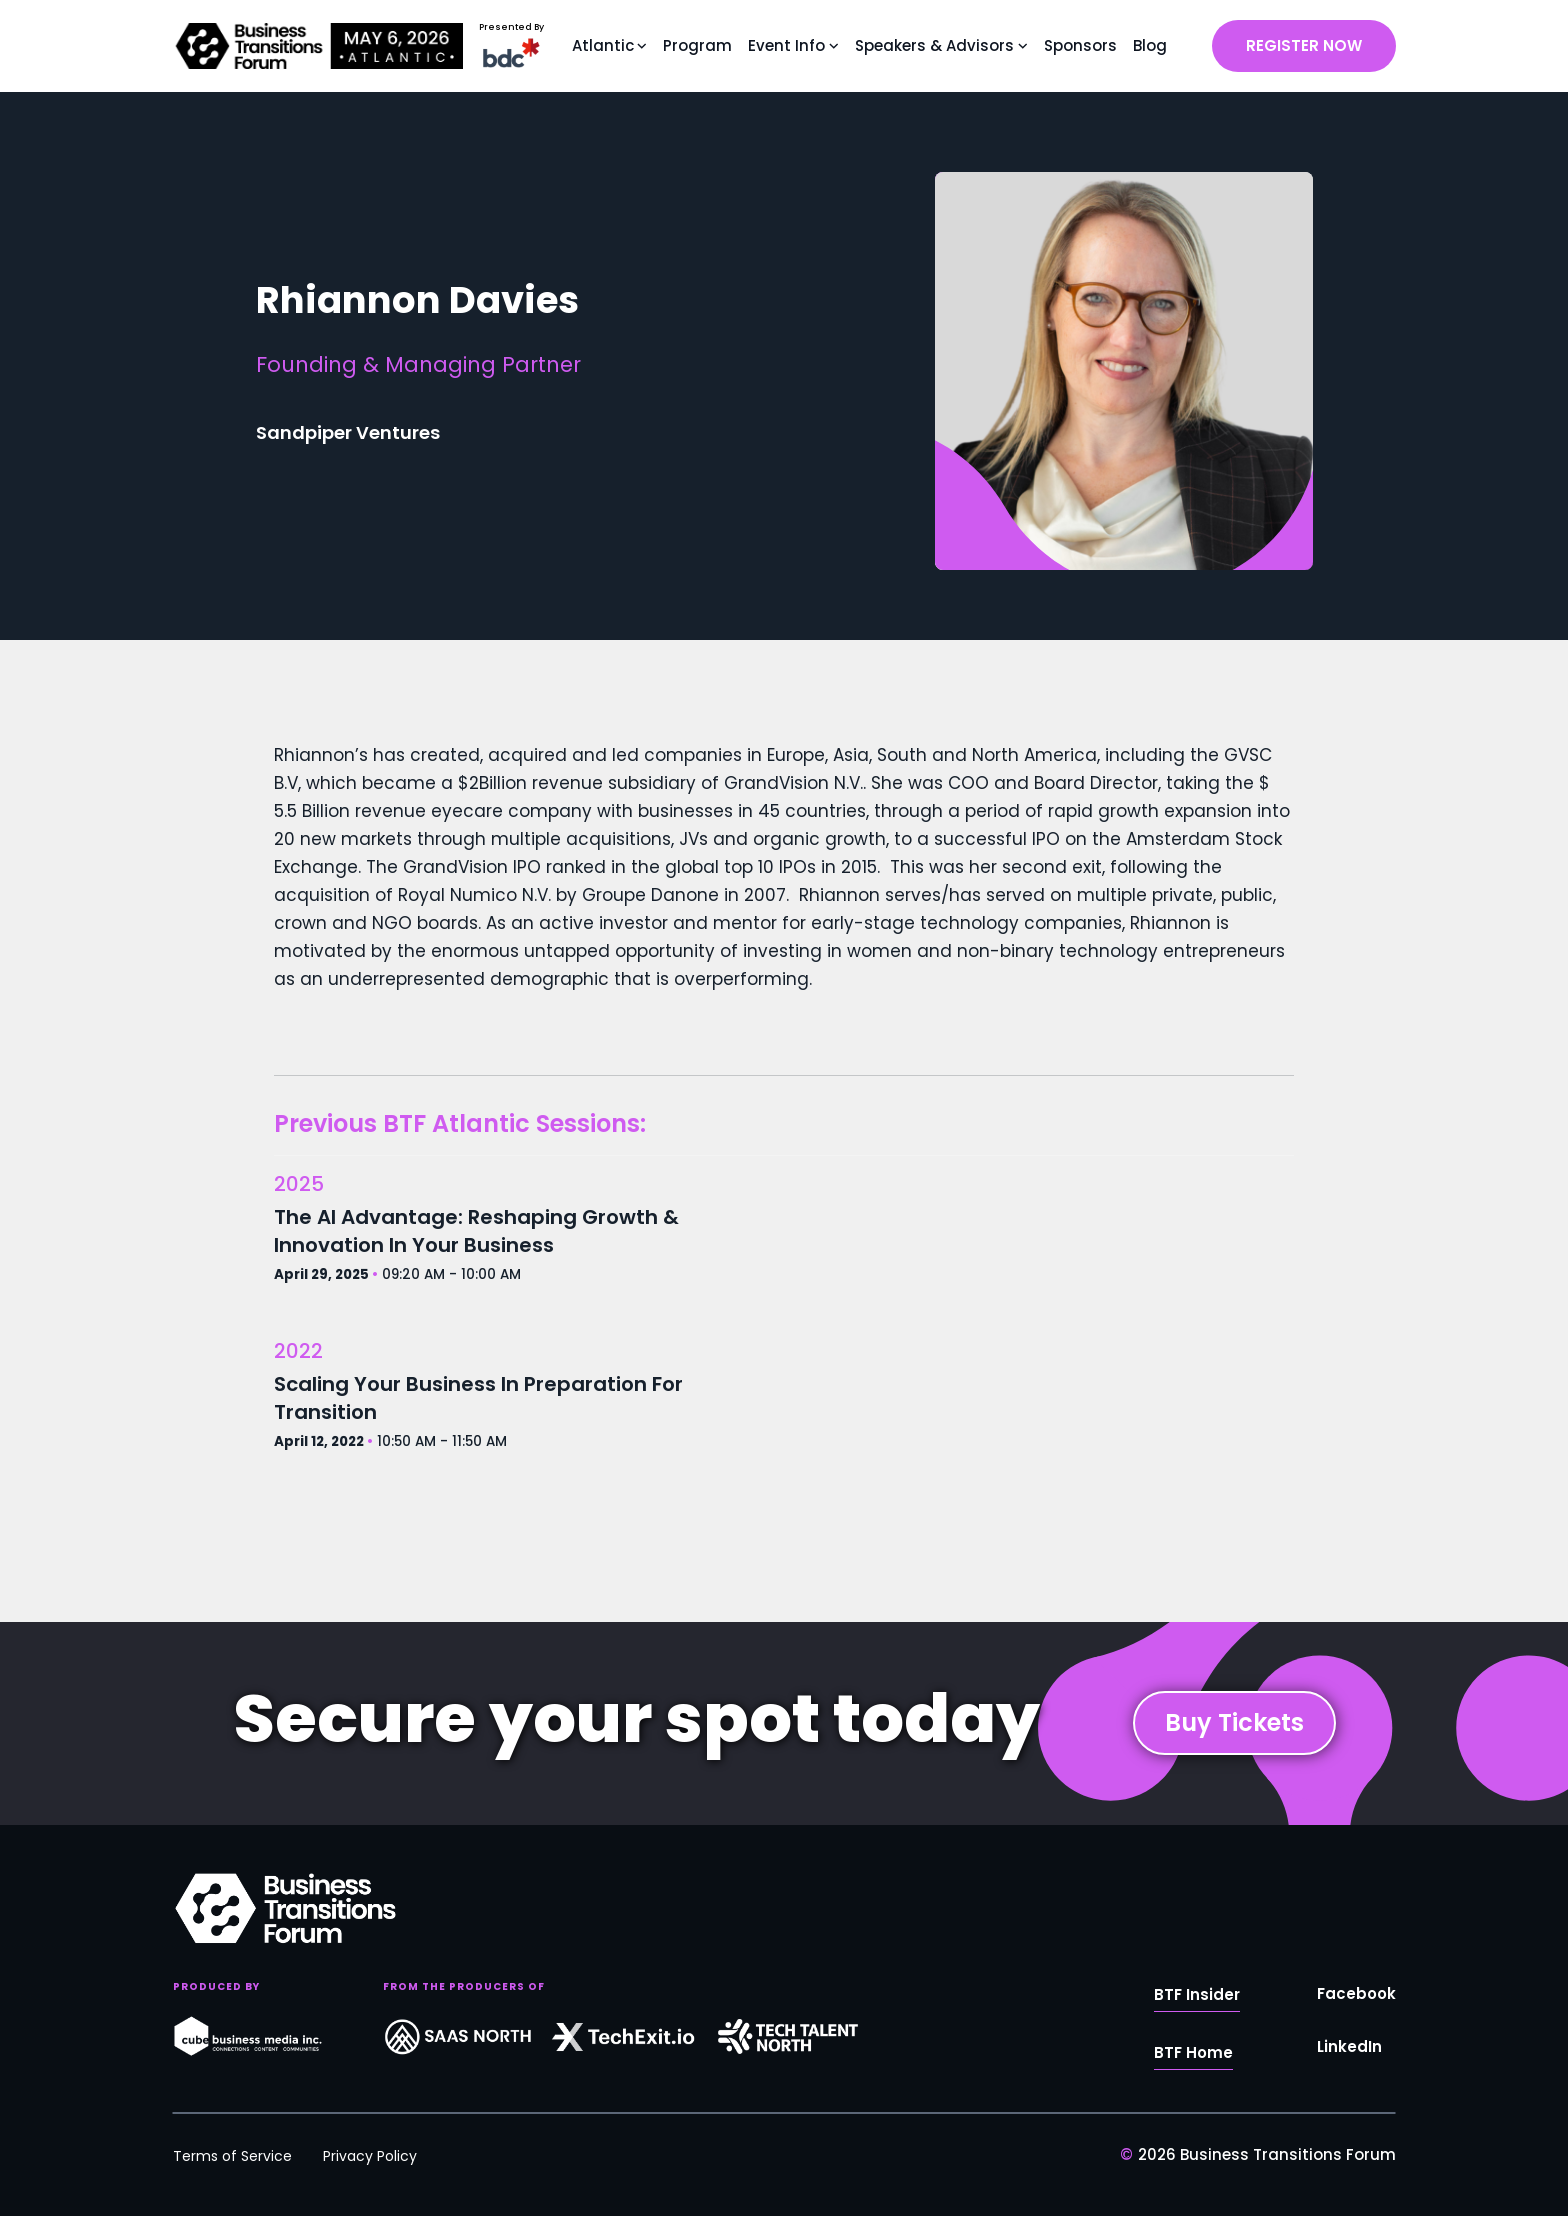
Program (697, 45)
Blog (1150, 45)
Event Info (786, 45)
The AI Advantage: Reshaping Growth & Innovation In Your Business (476, 1231)
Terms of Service (232, 2156)
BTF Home (1193, 2052)
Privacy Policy (370, 2156)
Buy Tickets (1234, 1722)
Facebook (1356, 1993)
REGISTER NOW (1304, 45)
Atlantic (603, 45)
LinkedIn (1349, 2046)
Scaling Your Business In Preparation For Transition (478, 1398)
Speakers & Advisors (934, 45)
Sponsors (1080, 45)
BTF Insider (1197, 1994)
